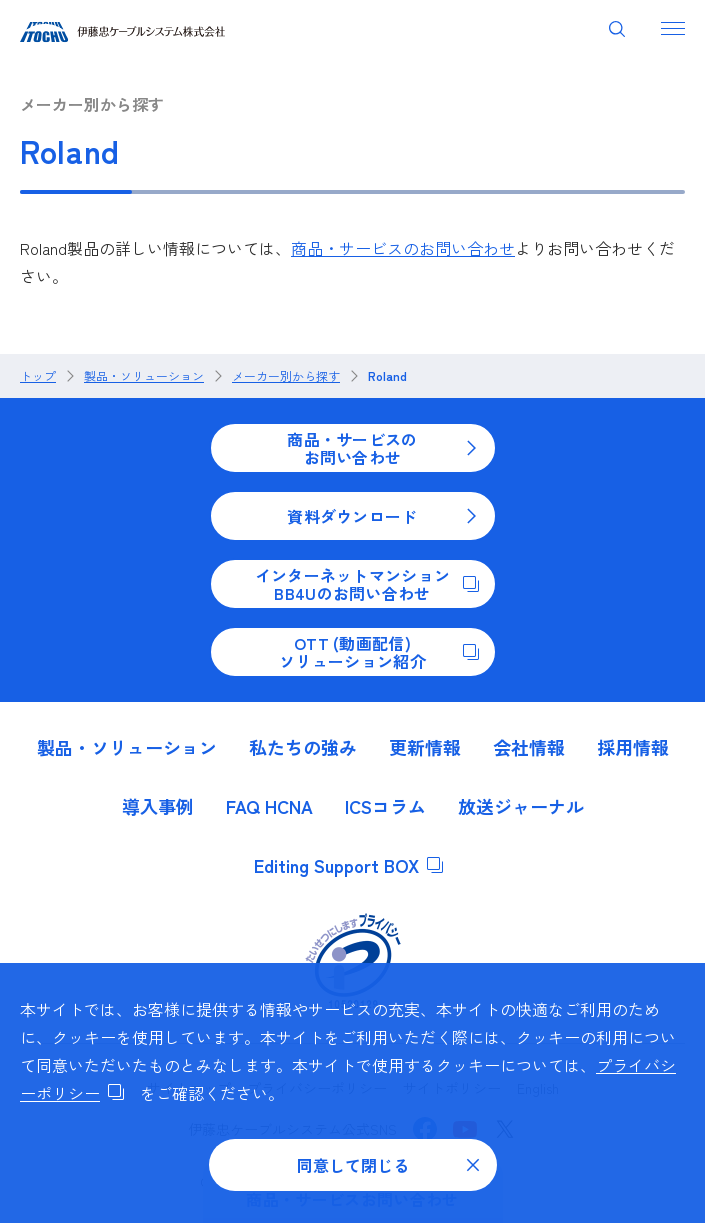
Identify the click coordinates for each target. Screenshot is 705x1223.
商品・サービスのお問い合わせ (403, 248)
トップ (38, 376)
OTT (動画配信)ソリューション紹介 (378, 652)
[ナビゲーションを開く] (673, 28)
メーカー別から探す (286, 376)
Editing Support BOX (348, 865)
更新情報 (425, 747)
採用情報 (633, 747)
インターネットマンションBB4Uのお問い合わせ (367, 584)
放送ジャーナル (521, 806)
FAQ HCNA (269, 806)
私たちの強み (303, 747)
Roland (387, 376)
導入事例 (158, 806)
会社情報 (529, 747)
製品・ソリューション (144, 376)
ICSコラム (385, 806)
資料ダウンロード (382, 516)
